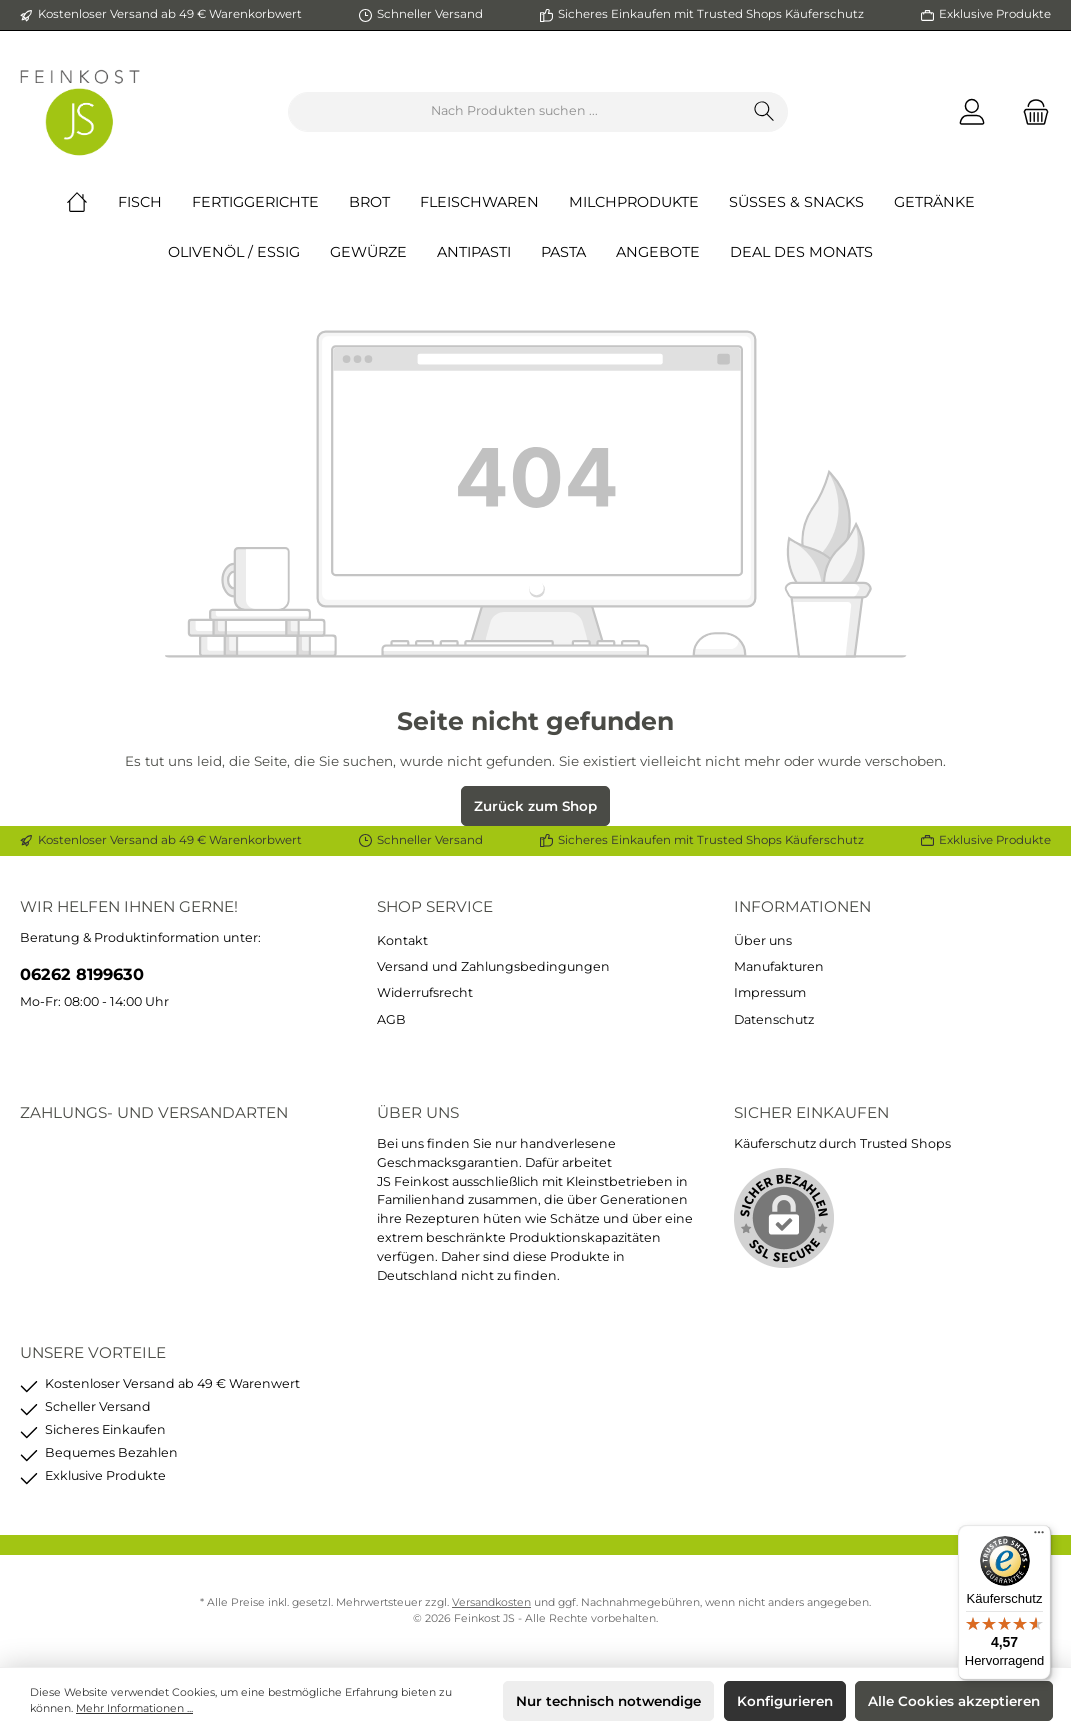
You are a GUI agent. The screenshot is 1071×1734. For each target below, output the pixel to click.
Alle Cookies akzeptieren (954, 1701)
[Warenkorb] (1030, 111)
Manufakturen (779, 966)
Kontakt (402, 940)
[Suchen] (764, 112)
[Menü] (1039, 1537)
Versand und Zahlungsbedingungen (493, 966)
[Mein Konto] (972, 111)
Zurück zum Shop (535, 806)
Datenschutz (774, 1019)
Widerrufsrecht (425, 992)
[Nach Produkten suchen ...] (515, 112)
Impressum (770, 992)
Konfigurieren (785, 1701)
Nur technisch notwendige (608, 1701)
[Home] (92, 202)
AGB (391, 1019)
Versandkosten (491, 1602)
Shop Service (435, 906)
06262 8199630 (82, 974)
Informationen (802, 906)
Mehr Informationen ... (134, 1708)
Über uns (763, 940)
